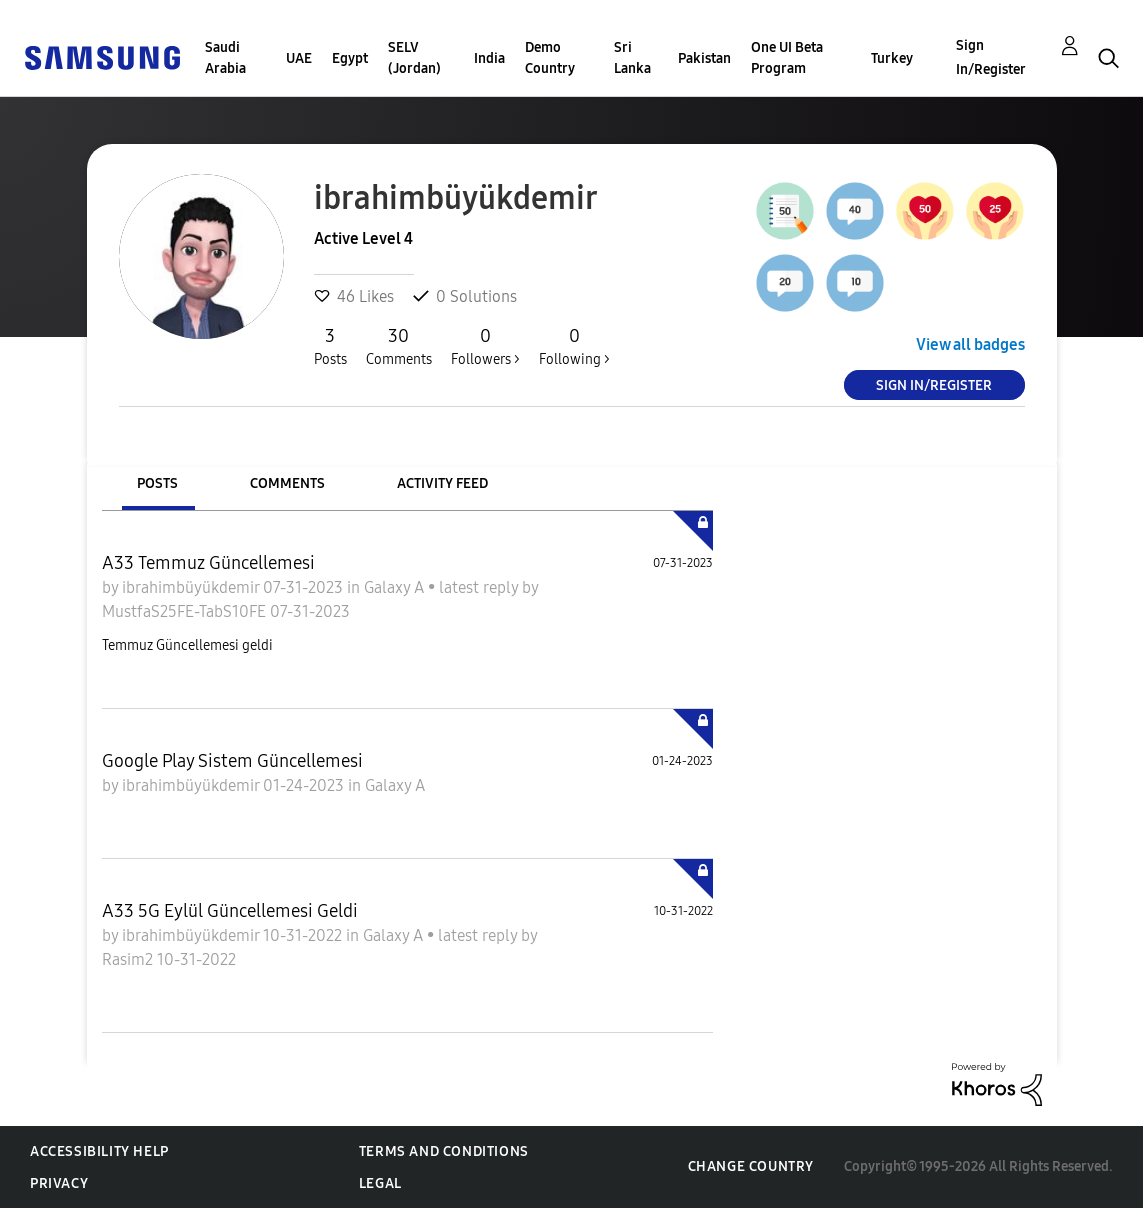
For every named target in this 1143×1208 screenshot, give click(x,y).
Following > (574, 346)
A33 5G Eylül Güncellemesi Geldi (230, 911)
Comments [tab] (287, 483)
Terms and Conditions (444, 1151)
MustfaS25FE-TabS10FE (186, 611)
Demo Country (550, 58)
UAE (299, 58)
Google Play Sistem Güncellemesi (232, 761)
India (489, 58)
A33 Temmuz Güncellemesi (208, 563)
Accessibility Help (99, 1151)
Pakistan (704, 58)
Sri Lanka (632, 58)
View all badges (970, 344)
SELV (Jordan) (414, 58)
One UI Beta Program (787, 58)
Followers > (485, 346)
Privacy (59, 1183)
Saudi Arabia (225, 58)
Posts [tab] (157, 483)
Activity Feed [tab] (442, 483)
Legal (380, 1183)
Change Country (751, 1166)
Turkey (892, 58)
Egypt (350, 58)
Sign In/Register (991, 57)
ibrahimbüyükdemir (192, 587)
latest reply (480, 587)
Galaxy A (396, 587)
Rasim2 (129, 959)
